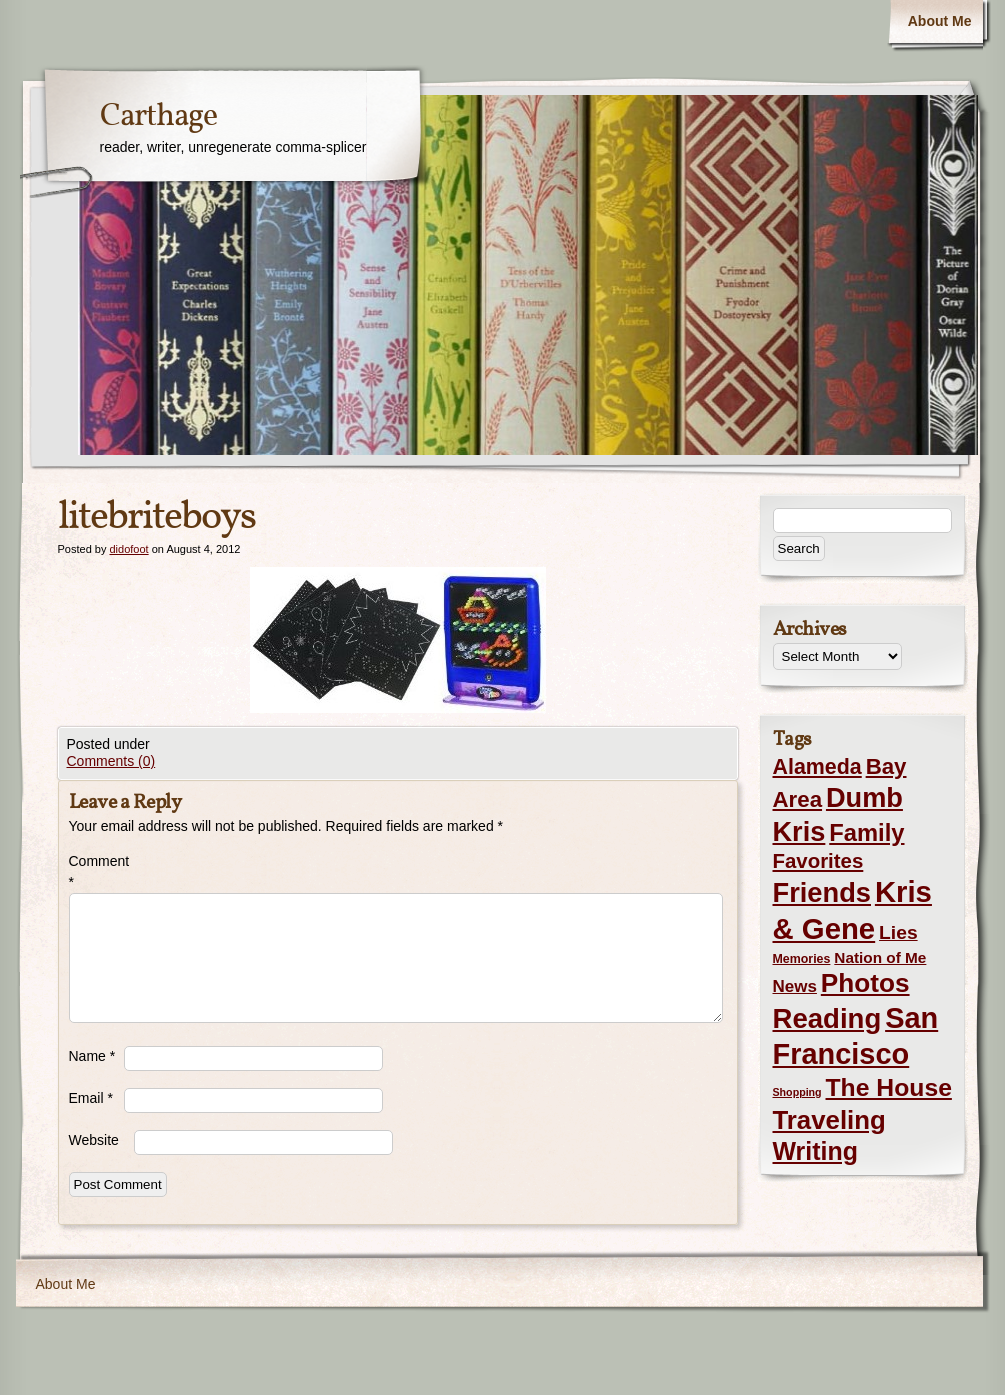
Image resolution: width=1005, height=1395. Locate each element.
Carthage (158, 117)
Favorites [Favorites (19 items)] (818, 861)
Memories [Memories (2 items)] (802, 959)
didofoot (128, 549)
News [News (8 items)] (795, 986)
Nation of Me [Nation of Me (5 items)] (880, 957)
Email (91, 1098)
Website (94, 1140)
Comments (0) (111, 761)
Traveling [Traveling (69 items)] (829, 1120)
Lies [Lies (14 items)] (898, 932)
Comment (96, 871)
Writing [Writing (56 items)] (815, 1151)
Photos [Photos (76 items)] (865, 983)
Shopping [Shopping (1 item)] (797, 1092)
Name (92, 1056)
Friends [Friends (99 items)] (822, 892)
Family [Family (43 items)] (866, 832)
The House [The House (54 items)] (889, 1087)
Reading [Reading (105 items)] (827, 1018)
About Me (940, 21)
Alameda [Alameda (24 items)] (817, 767)
